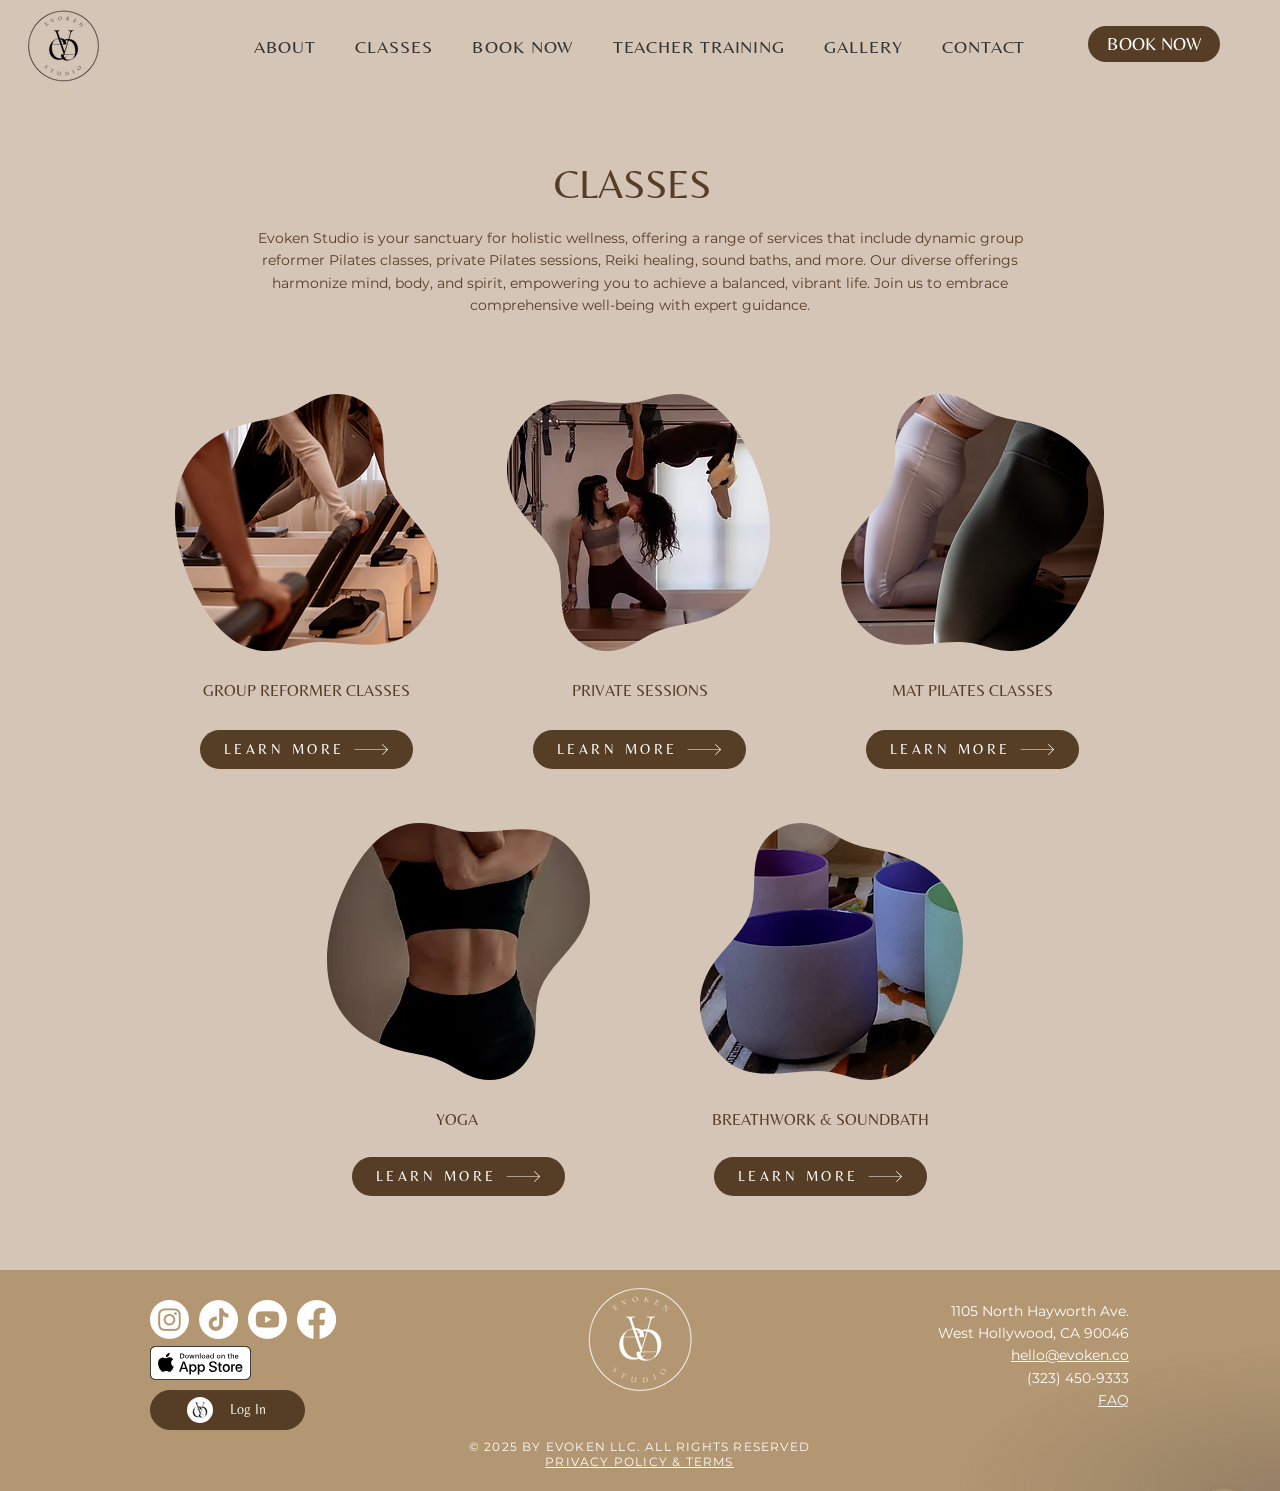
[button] (285, 46)
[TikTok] (218, 1319)
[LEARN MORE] (306, 749)
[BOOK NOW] (1154, 44)
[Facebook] (316, 1319)
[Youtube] (267, 1319)
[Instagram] (169, 1319)
